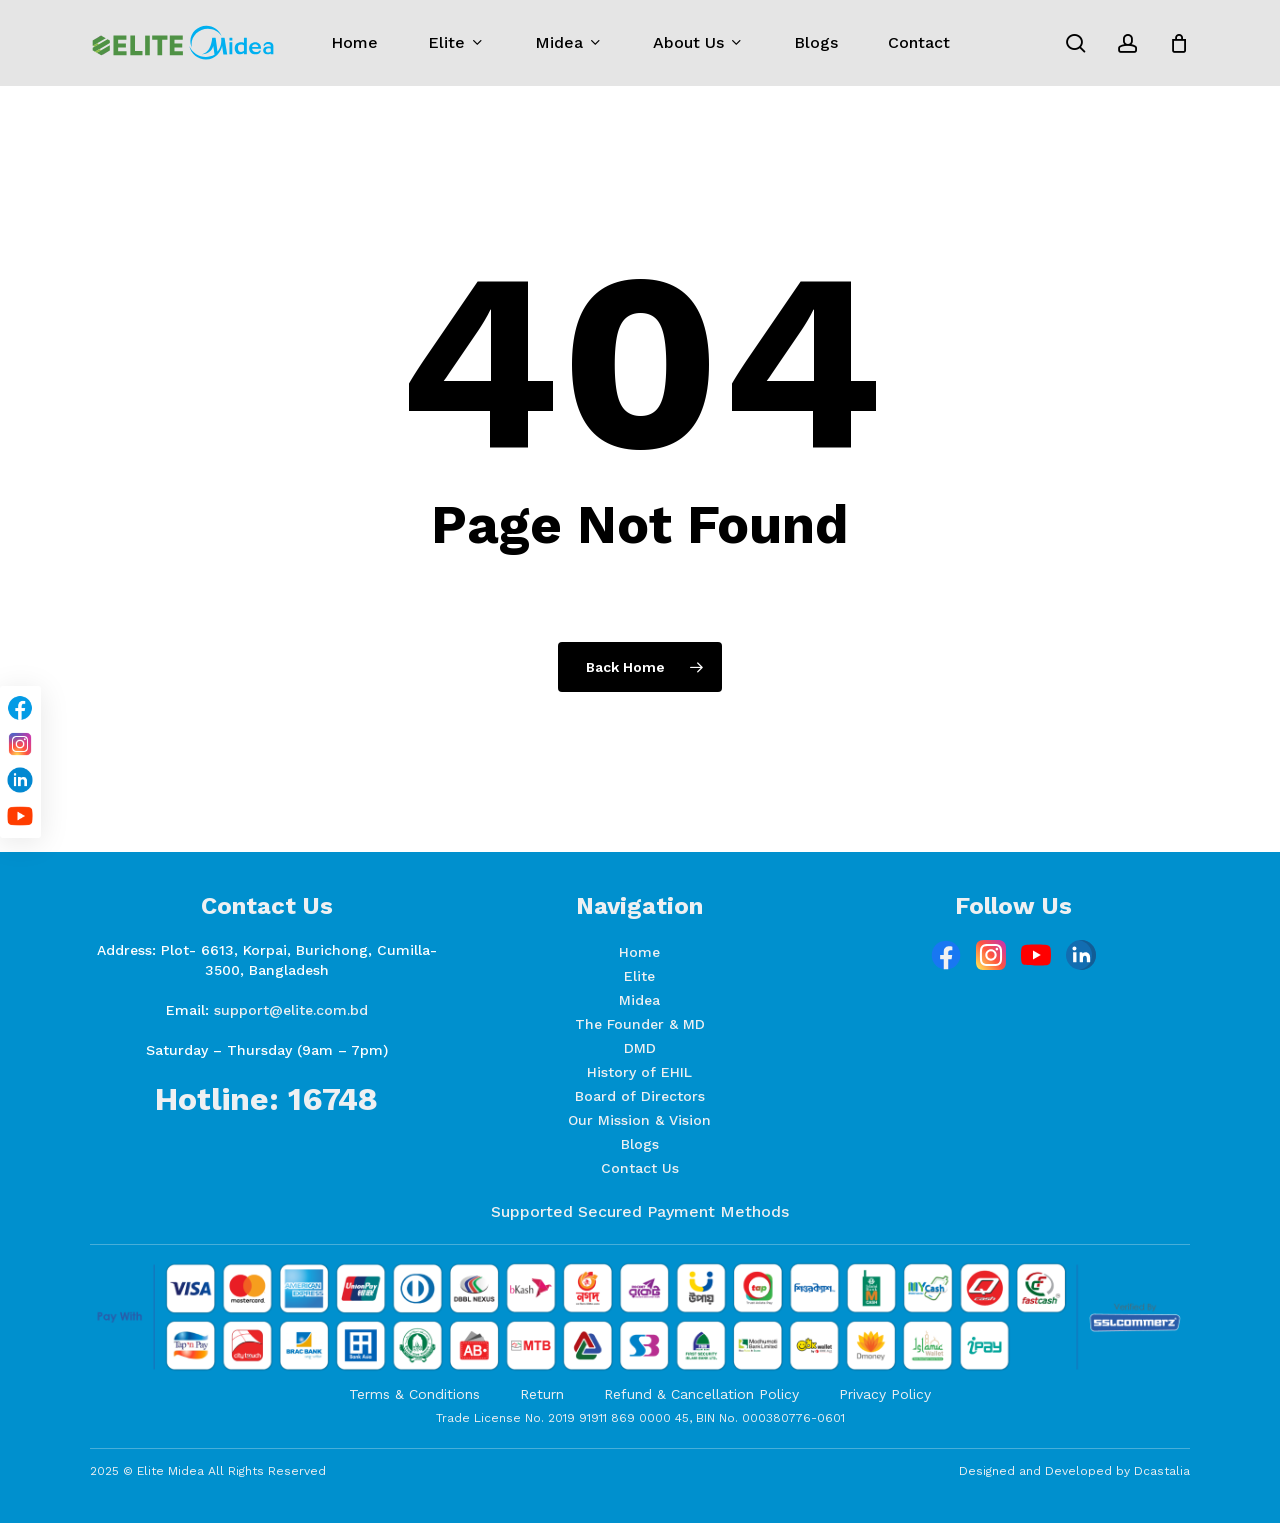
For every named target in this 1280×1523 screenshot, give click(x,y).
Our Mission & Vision (639, 1120)
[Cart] (1179, 43)
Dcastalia (1162, 1471)
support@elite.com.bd (291, 1010)
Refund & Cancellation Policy (701, 1394)
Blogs (640, 1144)
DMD (640, 1048)
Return (542, 1394)
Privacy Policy (885, 1394)
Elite (639, 976)
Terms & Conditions (414, 1394)
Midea (639, 1000)
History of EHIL (639, 1072)
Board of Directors (640, 1096)
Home (639, 952)
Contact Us (640, 1168)
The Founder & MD (640, 1024)
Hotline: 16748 (266, 1099)
